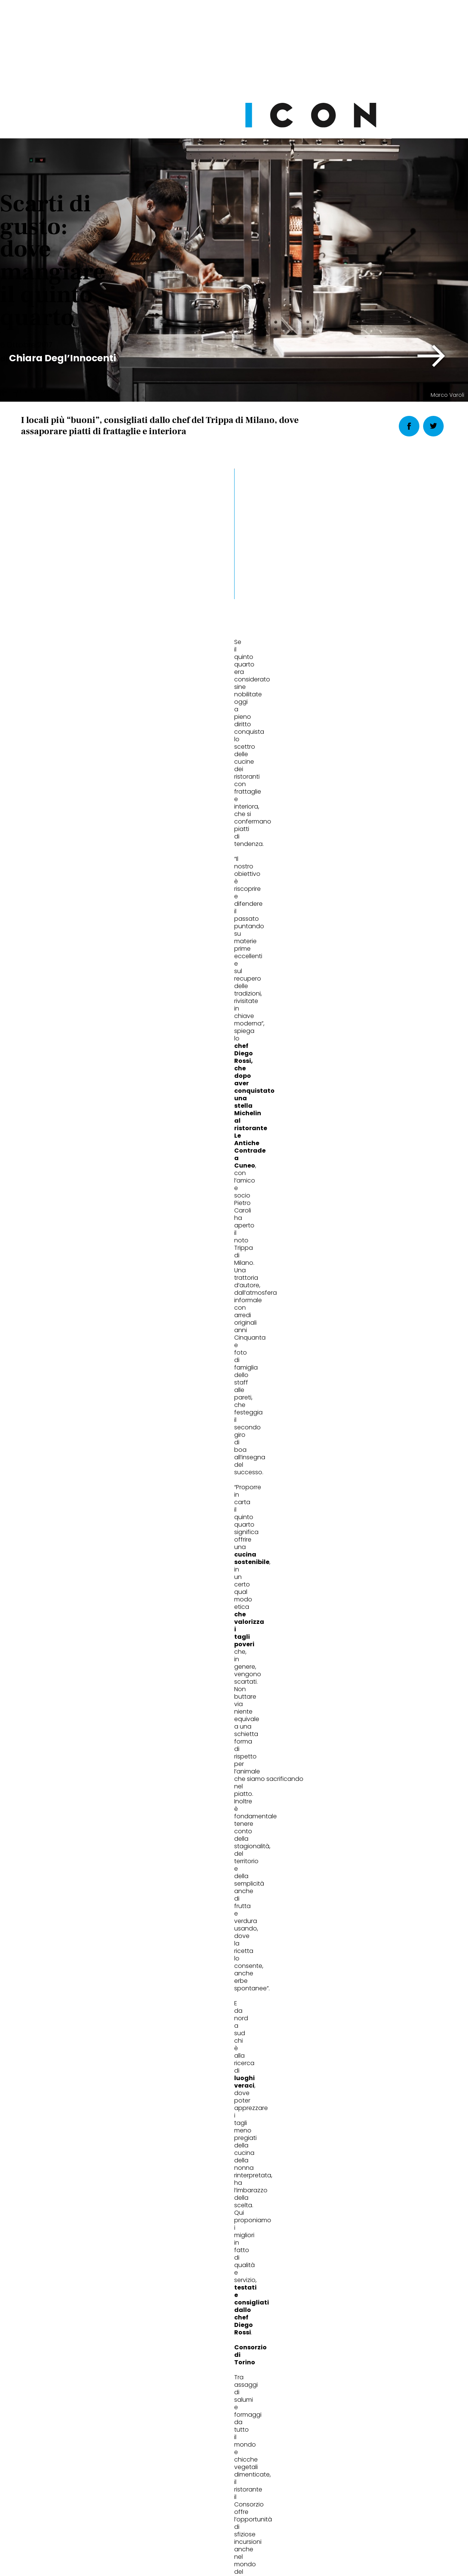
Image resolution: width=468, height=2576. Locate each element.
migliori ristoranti (48, 1344)
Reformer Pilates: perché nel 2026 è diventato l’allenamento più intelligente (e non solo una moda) (230, 2002)
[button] (431, 356)
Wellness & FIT (200, 1963)
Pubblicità (310, 2516)
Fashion (42, 1963)
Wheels (332, 1963)
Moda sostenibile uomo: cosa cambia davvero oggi (80, 1993)
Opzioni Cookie (264, 2516)
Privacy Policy (163, 2516)
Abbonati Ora (346, 2337)
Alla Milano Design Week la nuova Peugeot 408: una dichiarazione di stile (368, 1998)
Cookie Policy (213, 2516)
